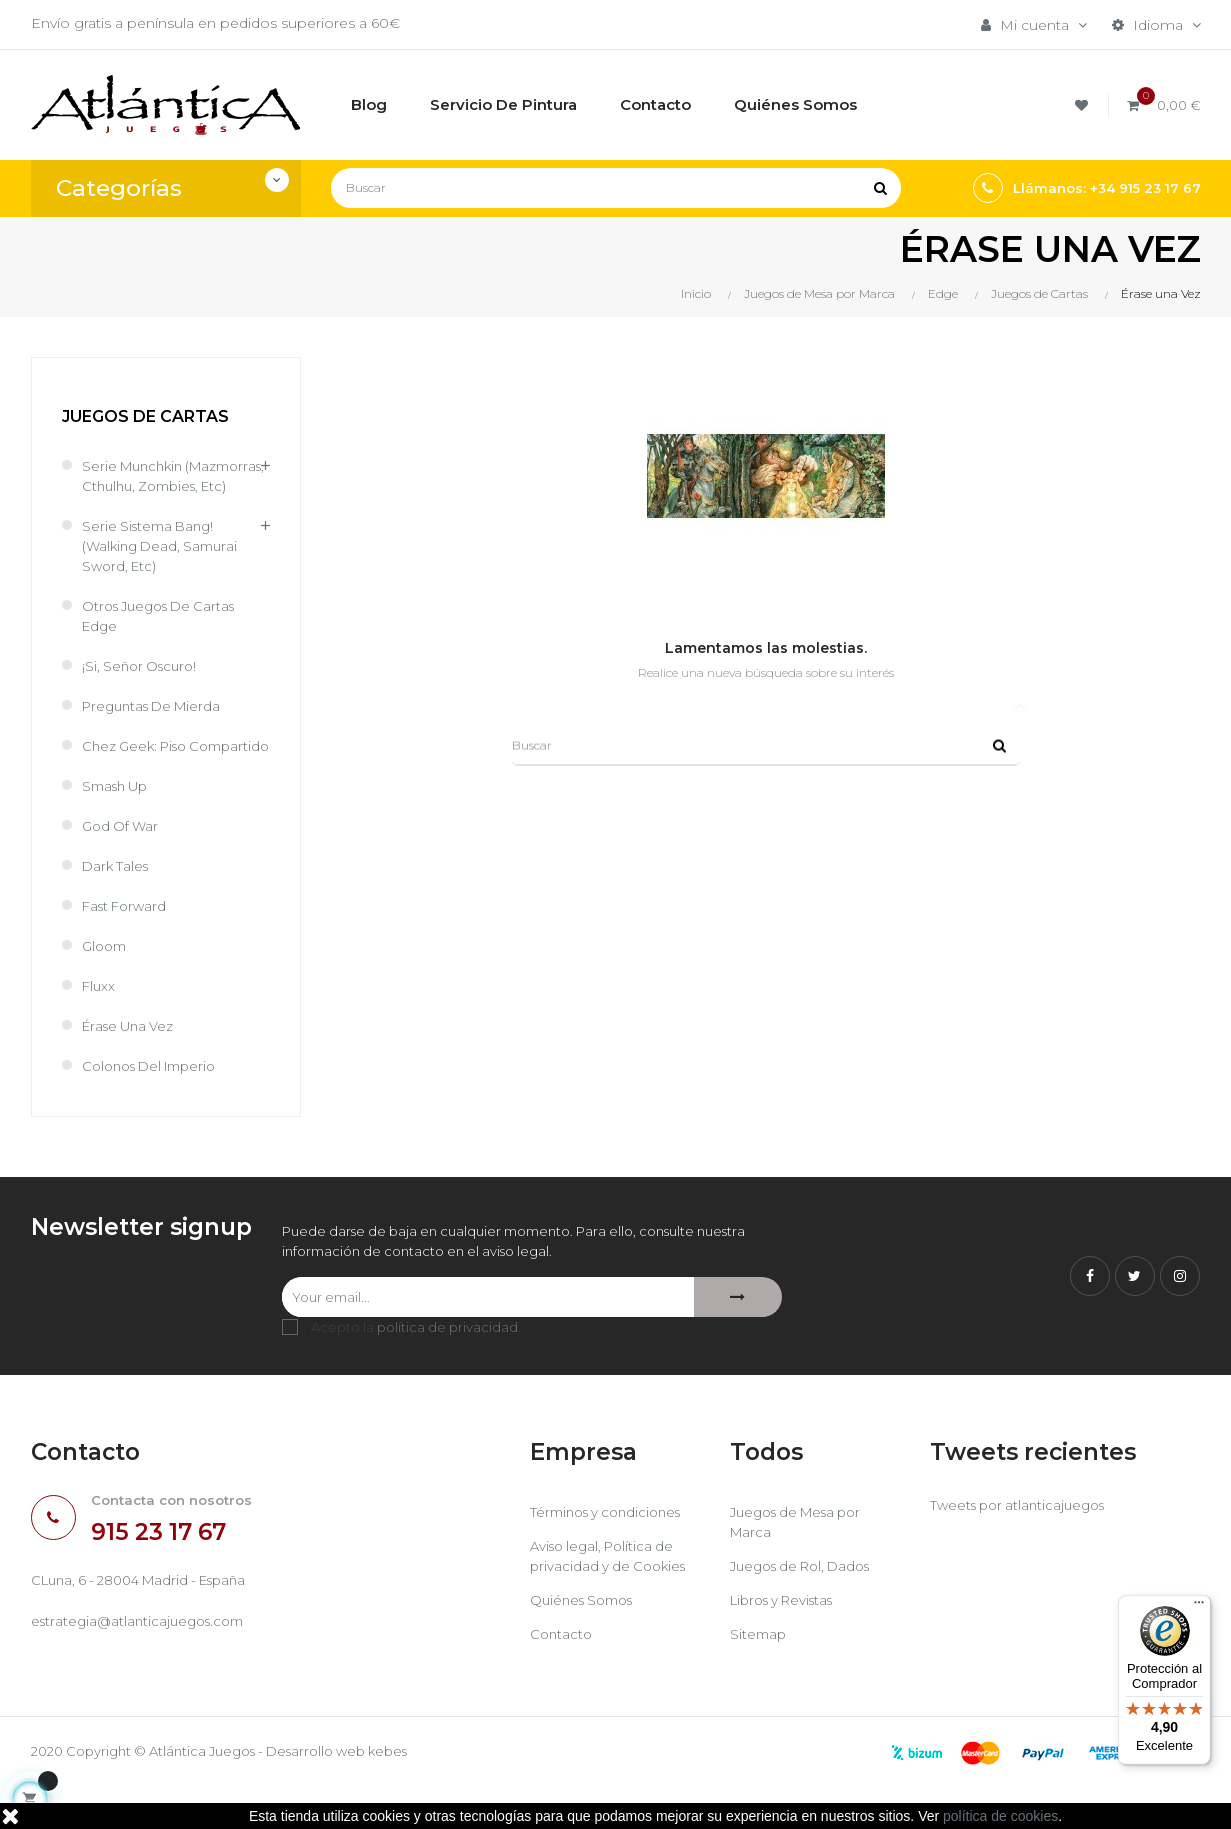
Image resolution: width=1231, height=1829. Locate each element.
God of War (122, 866)
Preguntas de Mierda (157, 726)
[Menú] (1199, 1607)
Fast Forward (127, 946)
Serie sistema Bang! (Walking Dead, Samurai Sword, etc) (164, 566)
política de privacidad (447, 1370)
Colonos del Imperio (156, 1106)
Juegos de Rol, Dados (807, 1609)
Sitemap (759, 1677)
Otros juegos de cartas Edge (165, 636)
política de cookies (1000, 1816)
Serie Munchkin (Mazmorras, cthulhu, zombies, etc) (155, 486)
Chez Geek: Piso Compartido (139, 776)
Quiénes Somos (586, 1643)
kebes (420, 1794)
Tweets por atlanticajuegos (1023, 1548)
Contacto (562, 1677)
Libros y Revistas (788, 1643)
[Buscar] (616, 188)
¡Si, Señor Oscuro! (143, 686)
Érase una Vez (131, 1066)
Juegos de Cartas (145, 416)
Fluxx (99, 1026)
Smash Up (118, 826)
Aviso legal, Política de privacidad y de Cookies (612, 1599)
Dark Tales (117, 906)
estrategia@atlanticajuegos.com (143, 1665)
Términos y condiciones (612, 1555)
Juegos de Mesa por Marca (802, 1565)
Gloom (106, 986)
